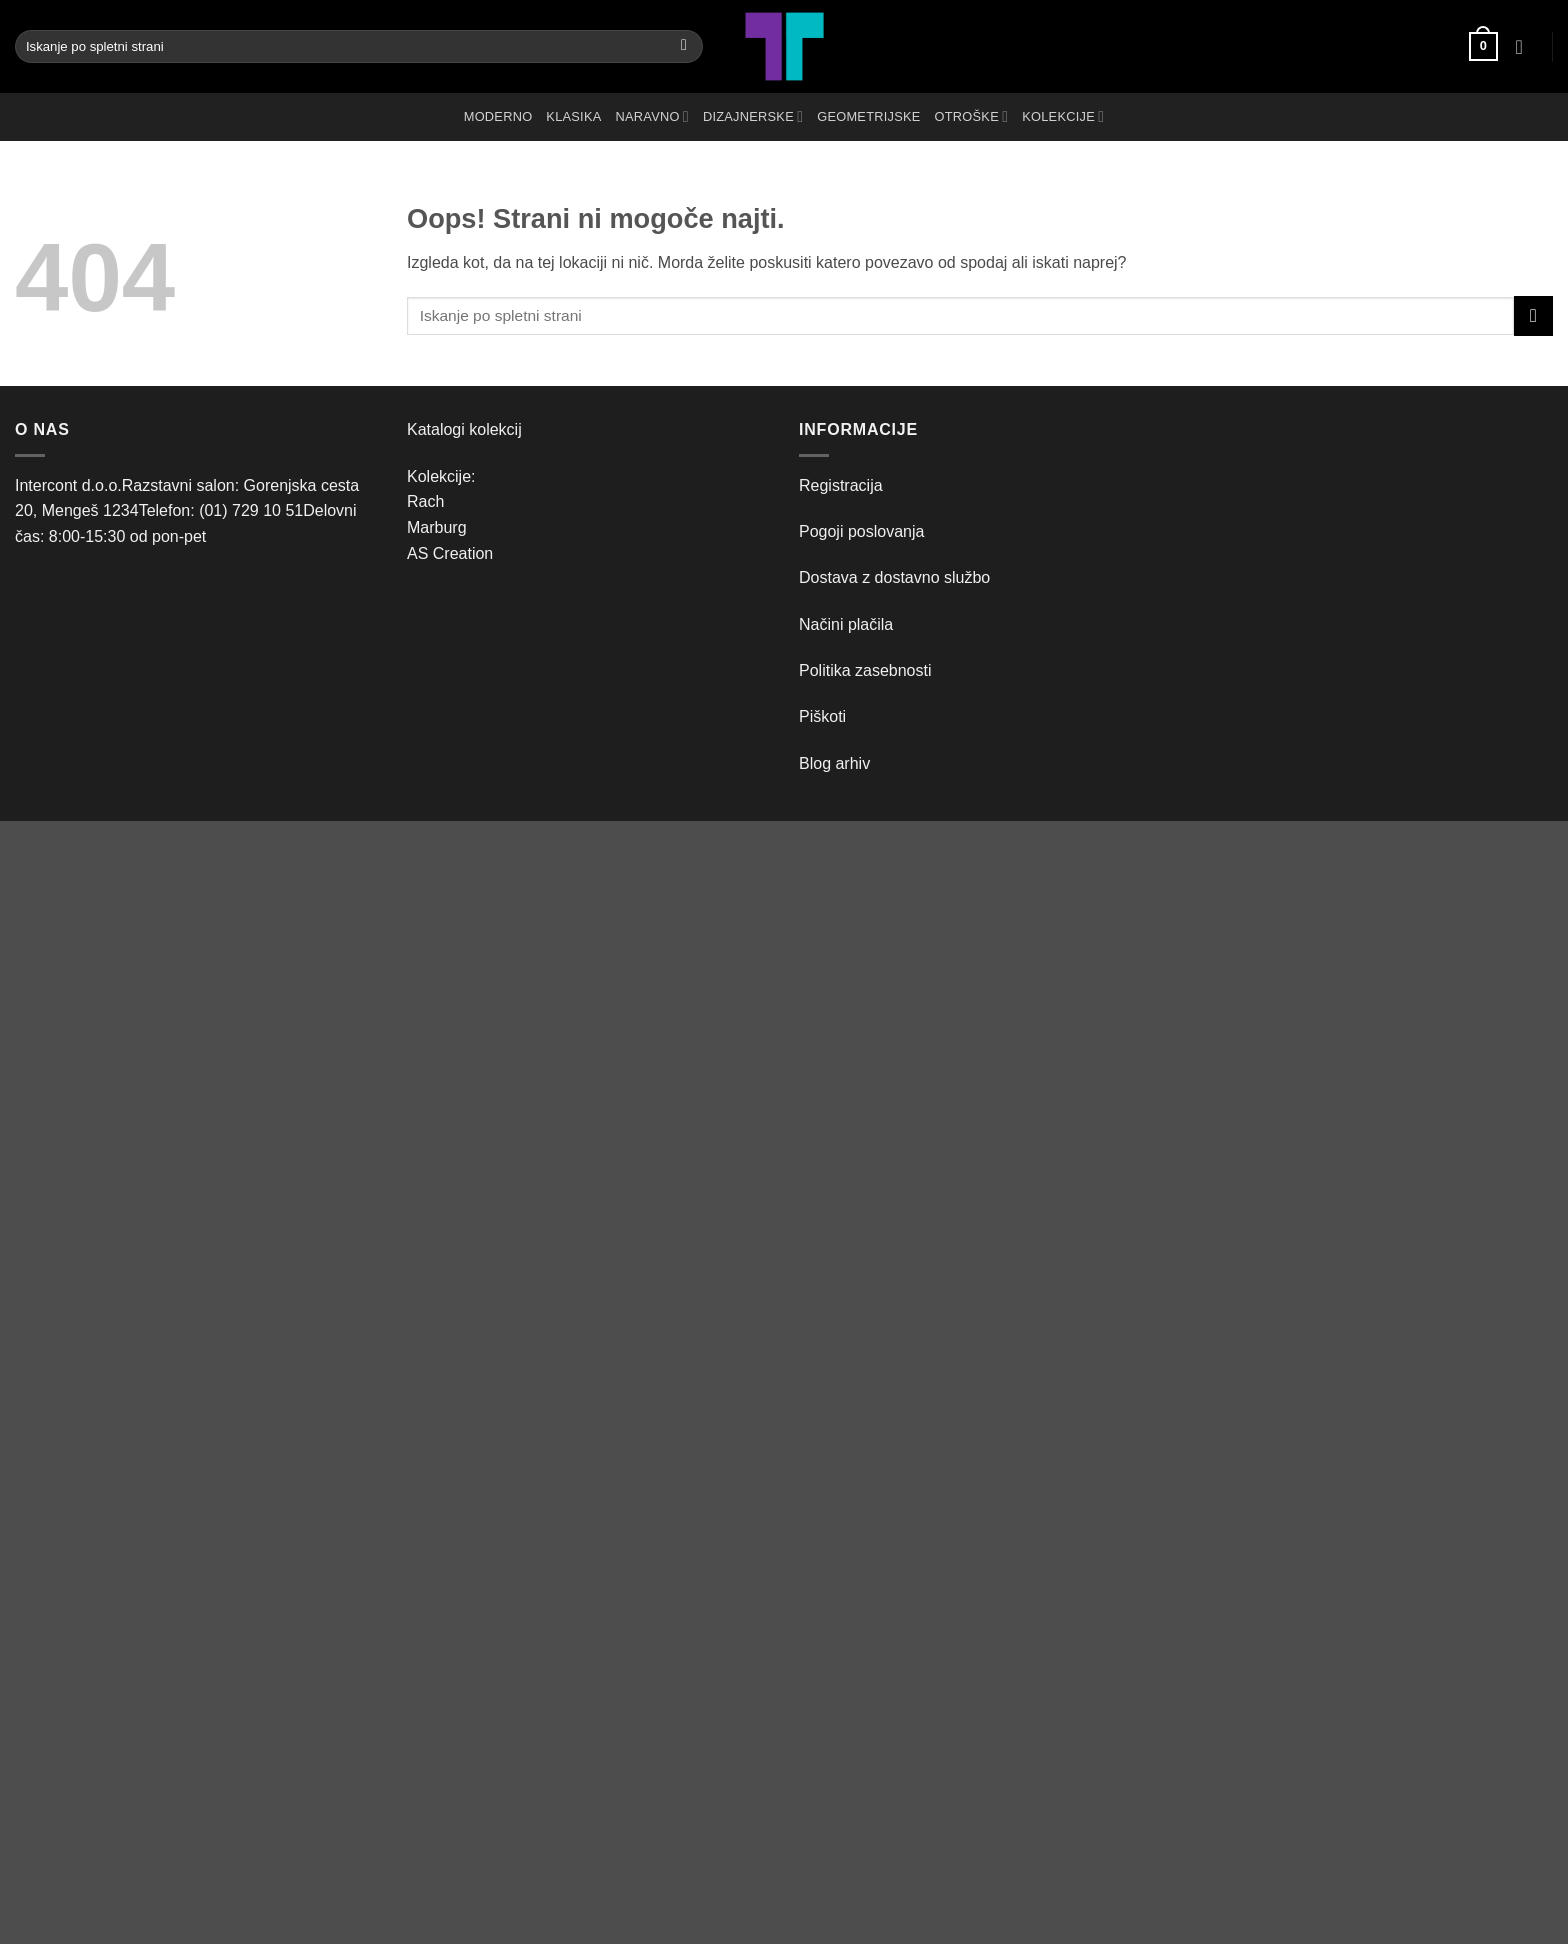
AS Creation (450, 553)
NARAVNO (652, 116)
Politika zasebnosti (865, 670)
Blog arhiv (837, 763)
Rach (425, 501)
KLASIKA (573, 116)
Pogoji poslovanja (861, 531)
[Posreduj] (684, 47)
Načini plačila (846, 624)
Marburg (437, 527)
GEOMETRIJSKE (868, 116)
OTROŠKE (972, 116)
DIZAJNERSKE (753, 116)
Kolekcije (1063, 116)
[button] (1483, 47)
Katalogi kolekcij (464, 429)
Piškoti (822, 716)
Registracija (841, 485)
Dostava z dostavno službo (894, 577)
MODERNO (498, 116)
